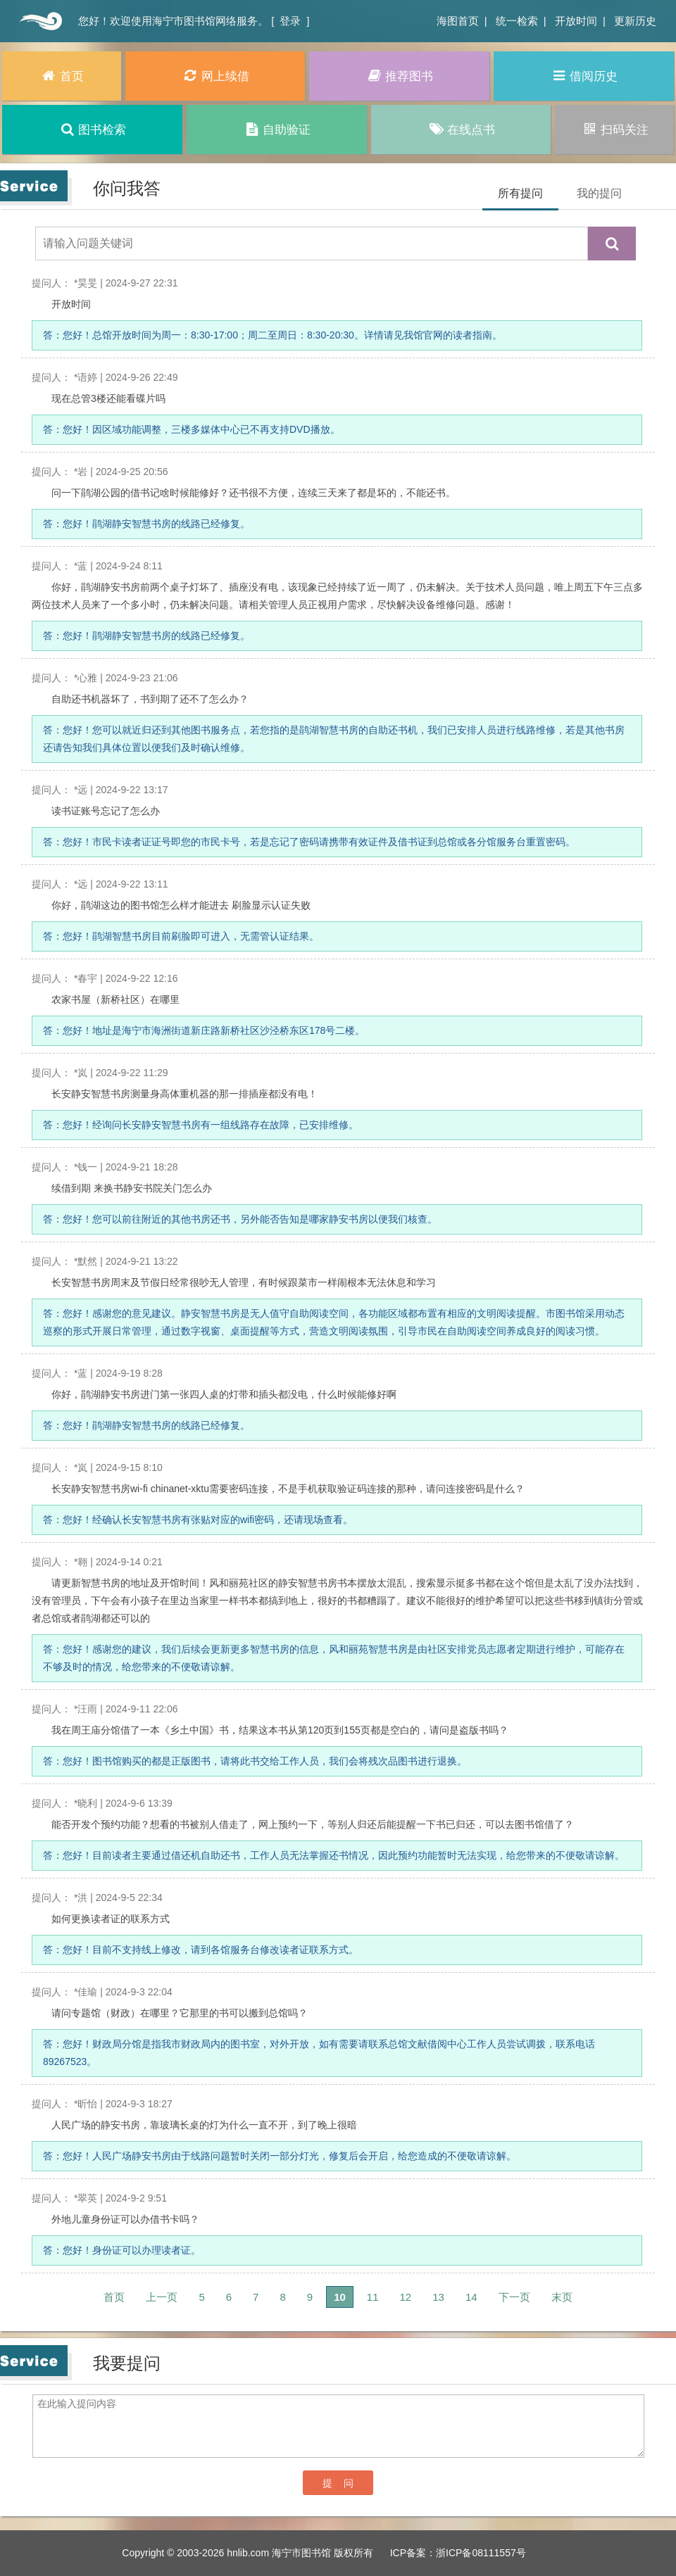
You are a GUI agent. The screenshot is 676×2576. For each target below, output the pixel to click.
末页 (561, 2297)
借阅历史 (584, 75)
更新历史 (635, 21)
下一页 (514, 2297)
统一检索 (517, 21)
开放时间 (576, 21)
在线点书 (461, 129)
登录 (290, 21)
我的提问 (599, 193)
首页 (39, 21)
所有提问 (520, 193)
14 (471, 2297)
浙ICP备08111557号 (481, 2552)
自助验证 (276, 129)
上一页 (161, 2297)
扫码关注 (614, 129)
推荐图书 (399, 75)
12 (406, 2297)
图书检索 (92, 129)
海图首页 (458, 21)
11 (373, 2297)
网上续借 (215, 75)
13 (438, 2297)
